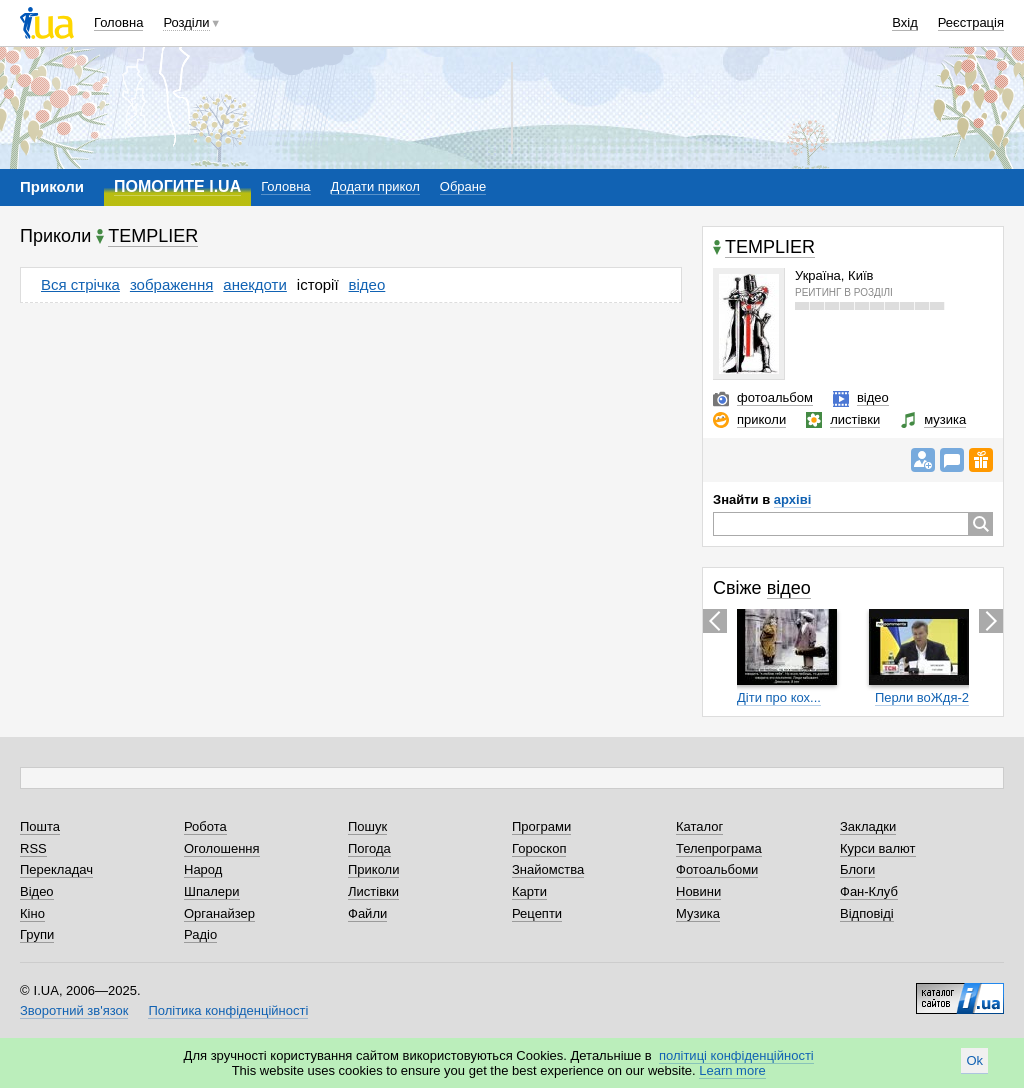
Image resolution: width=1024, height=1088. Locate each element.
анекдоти (255, 284)
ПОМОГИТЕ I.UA (177, 186)
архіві (792, 499)
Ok (974, 1060)
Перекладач (56, 869)
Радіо (200, 934)
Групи (37, 934)
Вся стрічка (80, 284)
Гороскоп (539, 848)
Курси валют (878, 848)
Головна (118, 22)
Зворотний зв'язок (74, 1010)
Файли (367, 913)
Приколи (373, 869)
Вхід (905, 22)
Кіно (32, 913)
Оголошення (222, 848)
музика (945, 419)
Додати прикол (375, 186)
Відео (37, 891)
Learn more (732, 1070)
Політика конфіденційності (228, 1010)
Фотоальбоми (717, 869)
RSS (33, 848)
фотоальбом (775, 397)
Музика (698, 913)
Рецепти (537, 913)
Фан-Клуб (869, 891)
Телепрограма (719, 848)
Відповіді (867, 913)
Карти (529, 891)
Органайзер (219, 913)
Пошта (40, 826)
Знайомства (548, 869)
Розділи (186, 22)
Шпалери (212, 891)
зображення (171, 284)
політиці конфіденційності (736, 1055)
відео (367, 284)
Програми (541, 826)
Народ (203, 869)
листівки (855, 419)
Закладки (868, 826)
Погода (369, 848)
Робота (205, 826)
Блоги (857, 869)
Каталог (699, 826)
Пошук (367, 826)
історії (318, 284)
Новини (698, 891)
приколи (761, 419)
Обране (463, 186)
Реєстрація (971, 22)
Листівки (373, 891)
